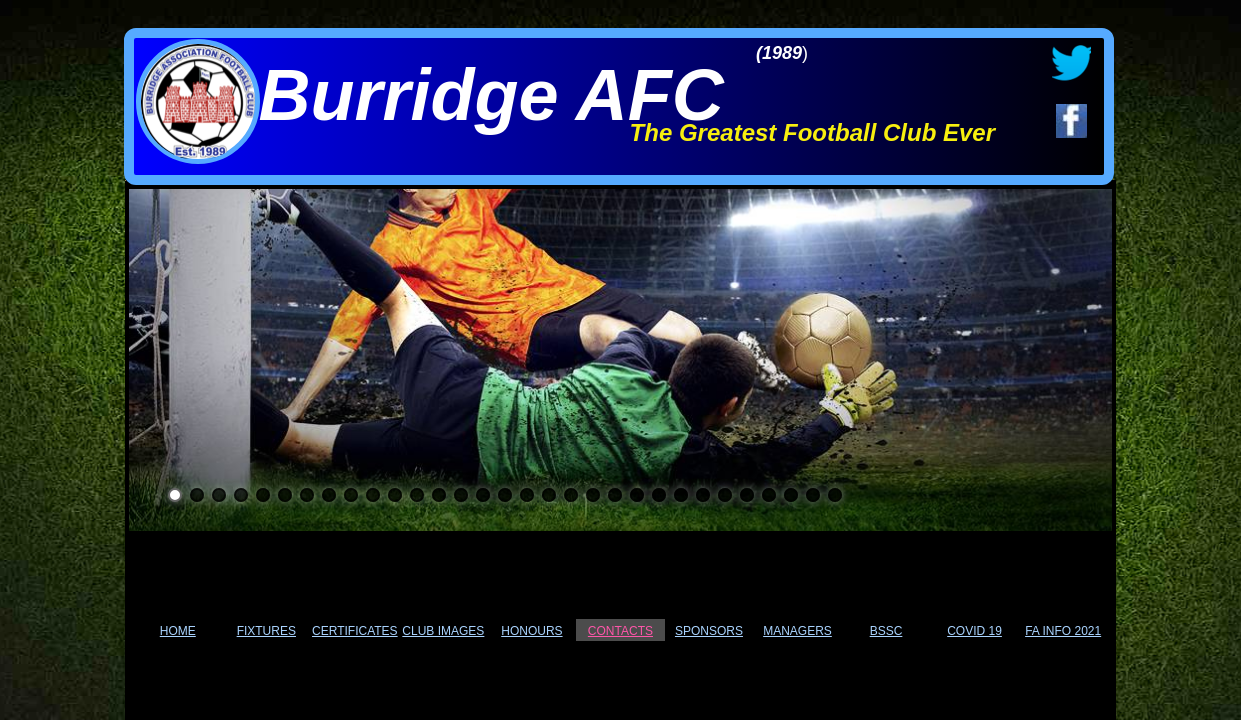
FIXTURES (266, 631)
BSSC (886, 631)
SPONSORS (709, 631)
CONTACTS (620, 631)
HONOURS (531, 631)
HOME (178, 631)
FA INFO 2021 (1063, 631)
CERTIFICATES (355, 631)
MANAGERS (797, 631)
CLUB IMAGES (443, 631)
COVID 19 (974, 631)
